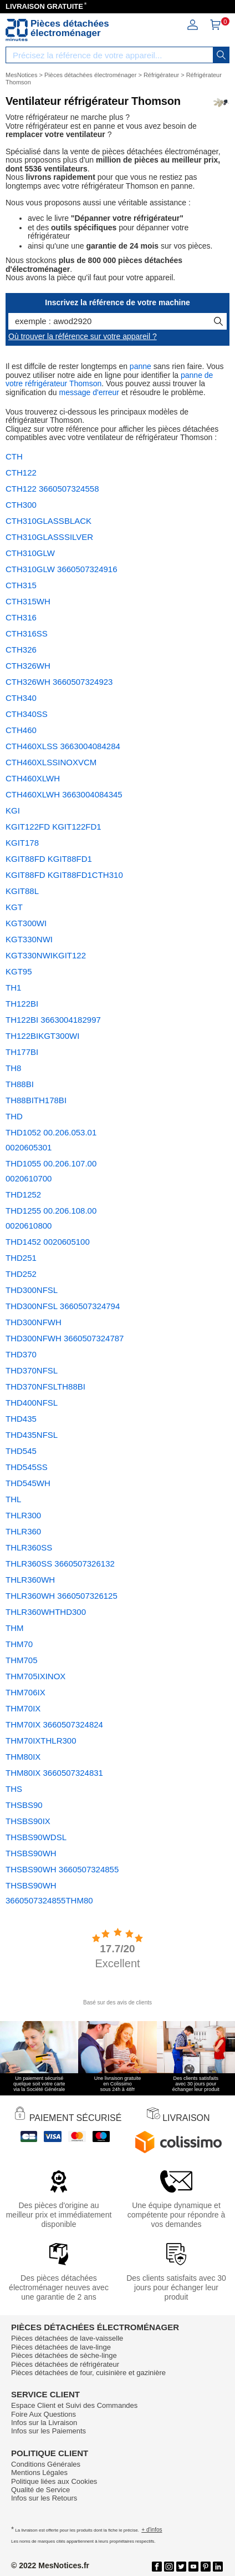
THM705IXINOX (35, 1676)
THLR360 (23, 1531)
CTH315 (21, 585)
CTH (14, 456)
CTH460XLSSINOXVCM (51, 762)
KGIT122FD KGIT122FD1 (53, 826)
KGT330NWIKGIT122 (46, 955)
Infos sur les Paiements (48, 2431)
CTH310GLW (30, 553)
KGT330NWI (29, 939)
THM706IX (25, 1692)
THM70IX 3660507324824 (54, 1724)
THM (15, 1628)
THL (13, 1499)
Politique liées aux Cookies (54, 2481)
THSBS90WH (31, 1853)
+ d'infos (151, 2530)
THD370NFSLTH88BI (45, 1386)
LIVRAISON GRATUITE (44, 6)
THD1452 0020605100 (48, 1241)
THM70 (19, 1644)
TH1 (13, 987)
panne (140, 366)
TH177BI (22, 1052)
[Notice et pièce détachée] (17, 30)
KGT (14, 907)
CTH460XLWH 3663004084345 (64, 794)
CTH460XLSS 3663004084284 (63, 746)
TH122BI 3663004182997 (53, 1019)
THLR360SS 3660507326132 (60, 1563)
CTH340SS (27, 714)
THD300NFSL (32, 1290)
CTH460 (21, 730)
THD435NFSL (32, 1434)
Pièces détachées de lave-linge (61, 2347)
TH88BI (20, 1084)
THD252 (21, 1274)
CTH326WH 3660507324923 (59, 681)
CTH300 (21, 504)
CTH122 (21, 472)
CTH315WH (28, 601)
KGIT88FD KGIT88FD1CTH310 (64, 875)
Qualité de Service (40, 2490)
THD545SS (27, 1467)
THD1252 (23, 1194)
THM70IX (23, 1708)
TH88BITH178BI (36, 1100)
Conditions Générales (45, 2464)
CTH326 (21, 649)
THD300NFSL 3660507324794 (63, 1306)
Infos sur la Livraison (44, 2422)
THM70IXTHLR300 (41, 1740)
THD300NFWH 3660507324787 (65, 1338)
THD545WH (28, 1483)
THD (14, 1116)
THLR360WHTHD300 (46, 1612)
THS (14, 1789)
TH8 (13, 1068)
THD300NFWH (34, 1322)
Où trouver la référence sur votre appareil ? (82, 336)
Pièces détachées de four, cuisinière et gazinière (88, 2372)
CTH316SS (27, 633)
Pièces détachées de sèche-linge (64, 2355)
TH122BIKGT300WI (42, 1035)
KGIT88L (22, 891)
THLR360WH (30, 1579)
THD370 (21, 1354)
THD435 (21, 1418)
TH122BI (22, 1003)
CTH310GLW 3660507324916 (61, 569)
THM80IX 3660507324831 (54, 1772)
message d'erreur (89, 392)
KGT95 (19, 971)
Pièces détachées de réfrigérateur (65, 2364)
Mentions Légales (39, 2472)
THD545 (21, 1451)
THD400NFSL (32, 1402)
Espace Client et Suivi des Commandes (74, 2405)
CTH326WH (28, 665)
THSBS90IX (28, 1821)
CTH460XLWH (33, 778)
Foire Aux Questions (43, 2414)
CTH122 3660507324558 (52, 488)
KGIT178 (22, 842)
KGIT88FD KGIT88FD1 (49, 858)
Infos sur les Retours (44, 2498)
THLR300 (23, 1515)
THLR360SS (29, 1547)
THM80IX (23, 1756)
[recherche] (221, 55)
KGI (13, 810)
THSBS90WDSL (36, 1837)
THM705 (22, 1660)
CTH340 (21, 698)
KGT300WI (26, 923)
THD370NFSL (32, 1370)
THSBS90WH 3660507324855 (62, 1869)
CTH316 (21, 617)
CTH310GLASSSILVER (49, 537)
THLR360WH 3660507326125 (61, 1595)
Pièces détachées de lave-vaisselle (67, 2338)
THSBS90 (24, 1805)
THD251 (21, 1257)
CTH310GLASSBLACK (48, 521)
